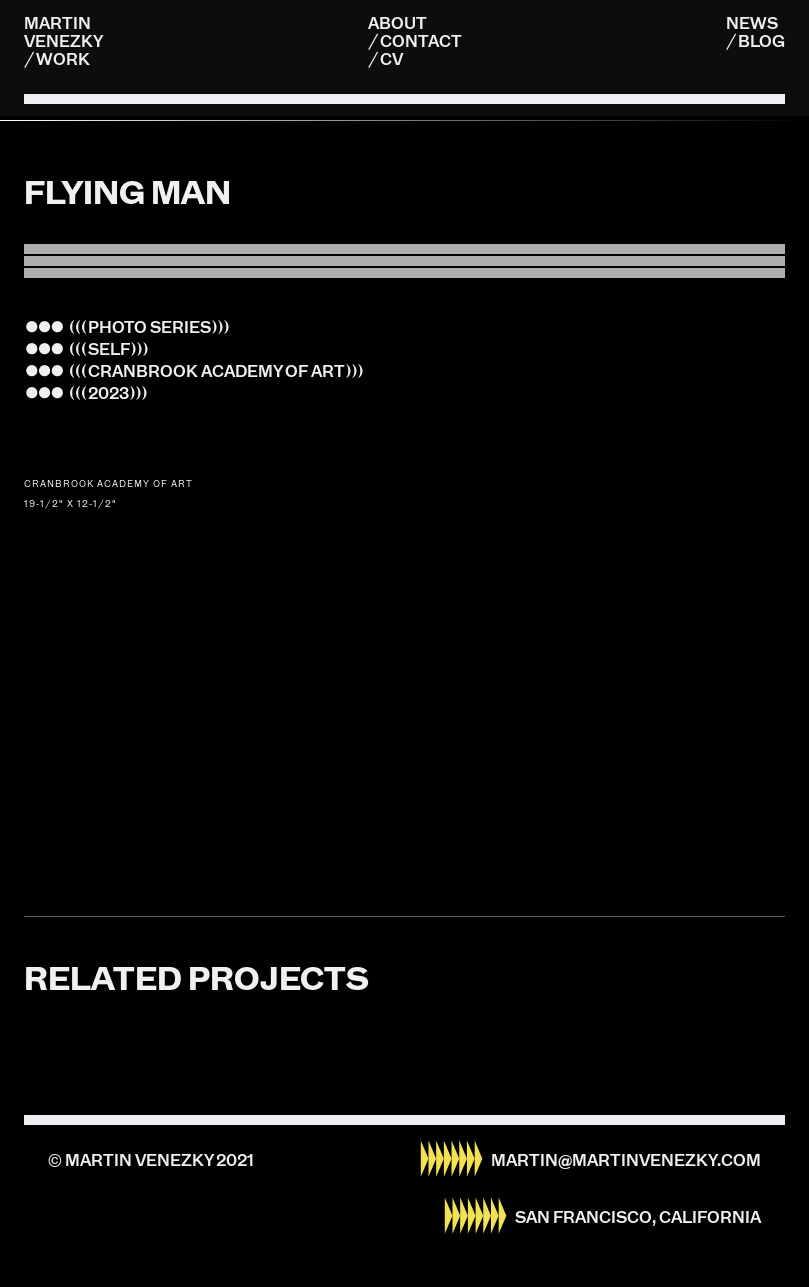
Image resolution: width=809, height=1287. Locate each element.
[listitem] (404, 120)
